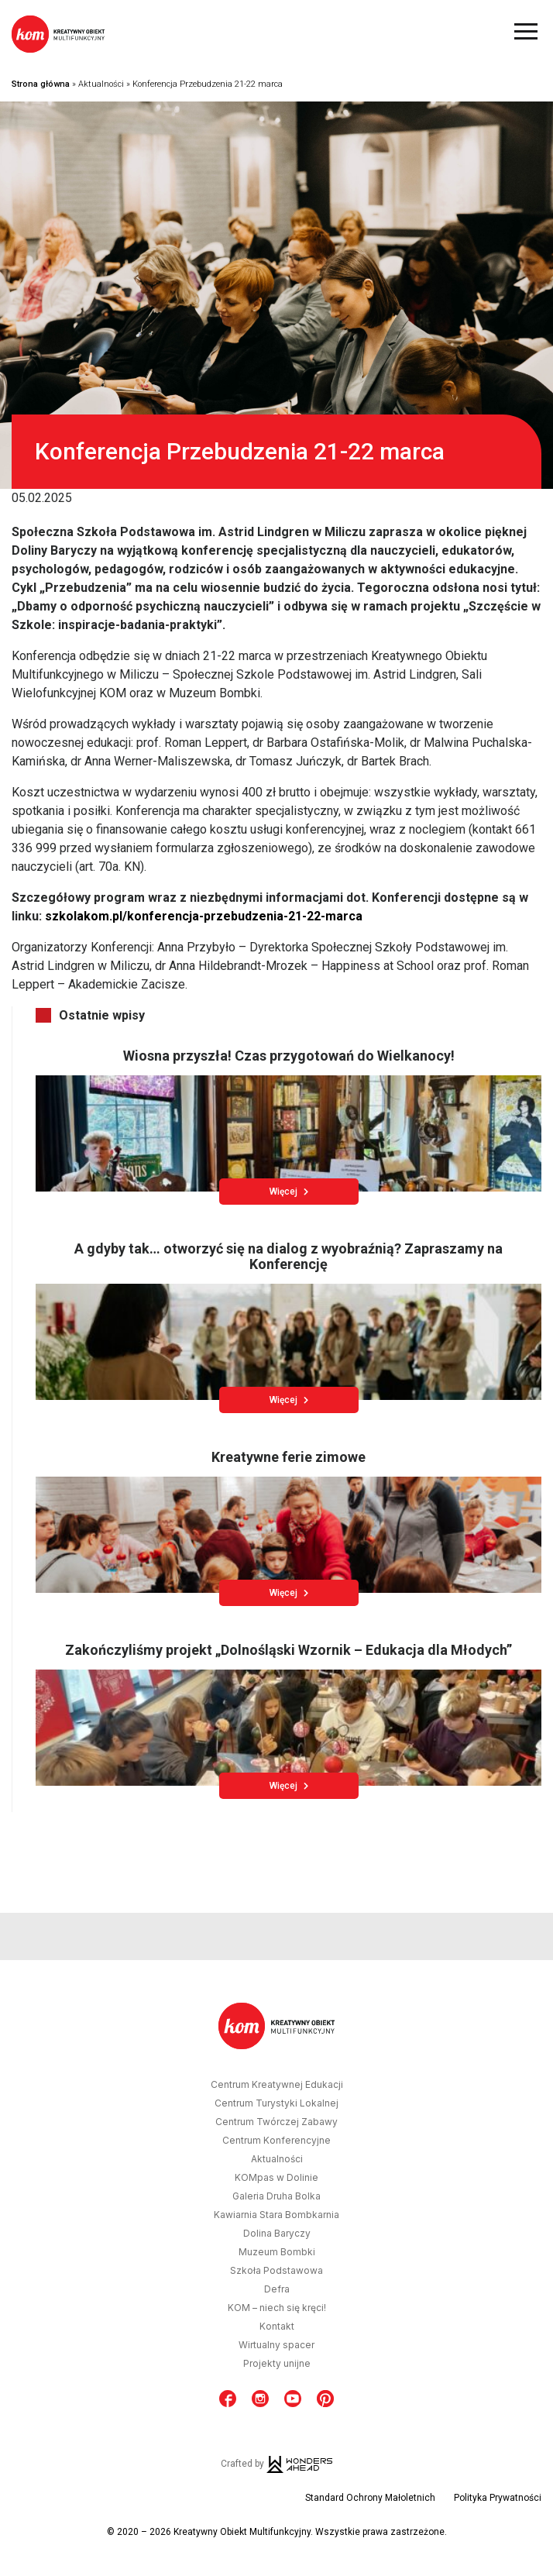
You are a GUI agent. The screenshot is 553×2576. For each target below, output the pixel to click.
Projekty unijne (277, 2363)
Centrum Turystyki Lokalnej (276, 2103)
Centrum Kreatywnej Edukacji (277, 2084)
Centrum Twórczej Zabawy (276, 2122)
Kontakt (276, 2326)
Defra (277, 2289)
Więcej (289, 1191)
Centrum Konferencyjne (276, 2140)
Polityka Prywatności (497, 2497)
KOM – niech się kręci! (277, 2308)
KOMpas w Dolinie (276, 2177)
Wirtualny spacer (276, 2345)
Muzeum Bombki (277, 2252)
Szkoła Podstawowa (276, 2270)
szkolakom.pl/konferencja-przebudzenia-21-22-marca (203, 916)
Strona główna (41, 84)
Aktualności (101, 84)
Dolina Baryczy (277, 2233)
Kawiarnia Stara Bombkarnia (276, 2215)
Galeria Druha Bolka (276, 2196)
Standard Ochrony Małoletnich (370, 2497)
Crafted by (276, 2463)
